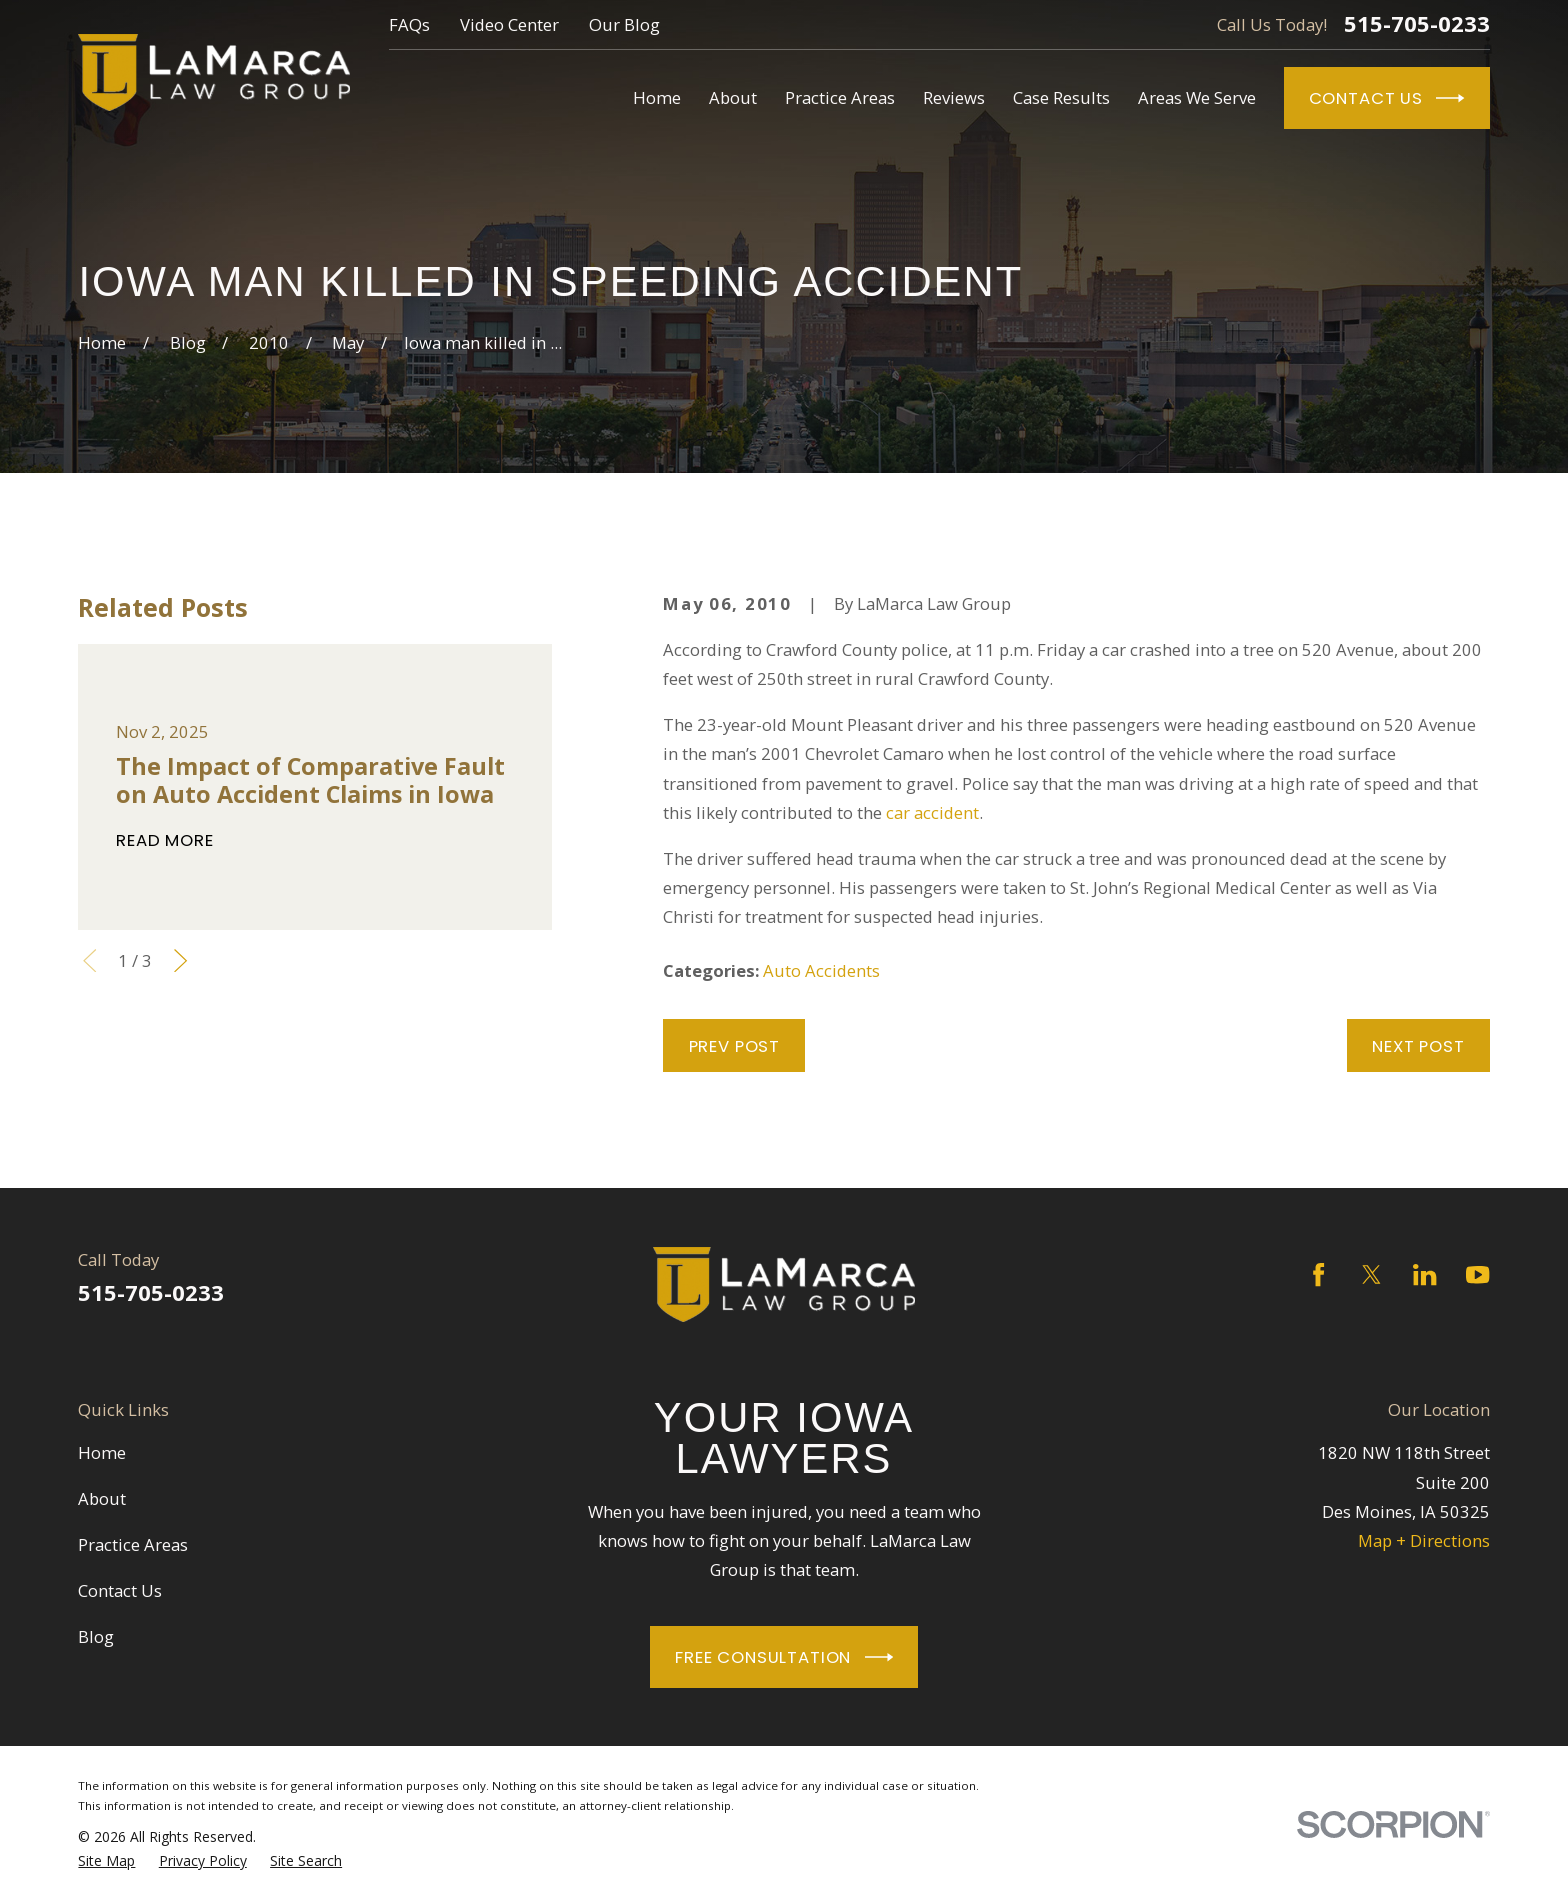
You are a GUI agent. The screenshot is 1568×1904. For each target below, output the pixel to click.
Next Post (1418, 1046)
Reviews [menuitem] (954, 97)
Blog (96, 1636)
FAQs (409, 24)
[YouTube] (1477, 1274)
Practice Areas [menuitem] (840, 97)
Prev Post (735, 1046)
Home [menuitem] (657, 97)
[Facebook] (1318, 1274)
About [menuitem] (733, 97)
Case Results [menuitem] (1061, 97)
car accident (932, 812)
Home (102, 1452)
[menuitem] (106, 1861)
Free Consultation (784, 1657)
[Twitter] (1371, 1274)
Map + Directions (1424, 1540)
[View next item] (180, 960)
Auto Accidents (821, 970)
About (102, 1498)
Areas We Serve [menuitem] (1197, 97)
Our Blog (624, 24)
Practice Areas (133, 1544)
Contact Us (1387, 98)
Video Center (509, 24)
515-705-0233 (1417, 24)
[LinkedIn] (1424, 1274)
